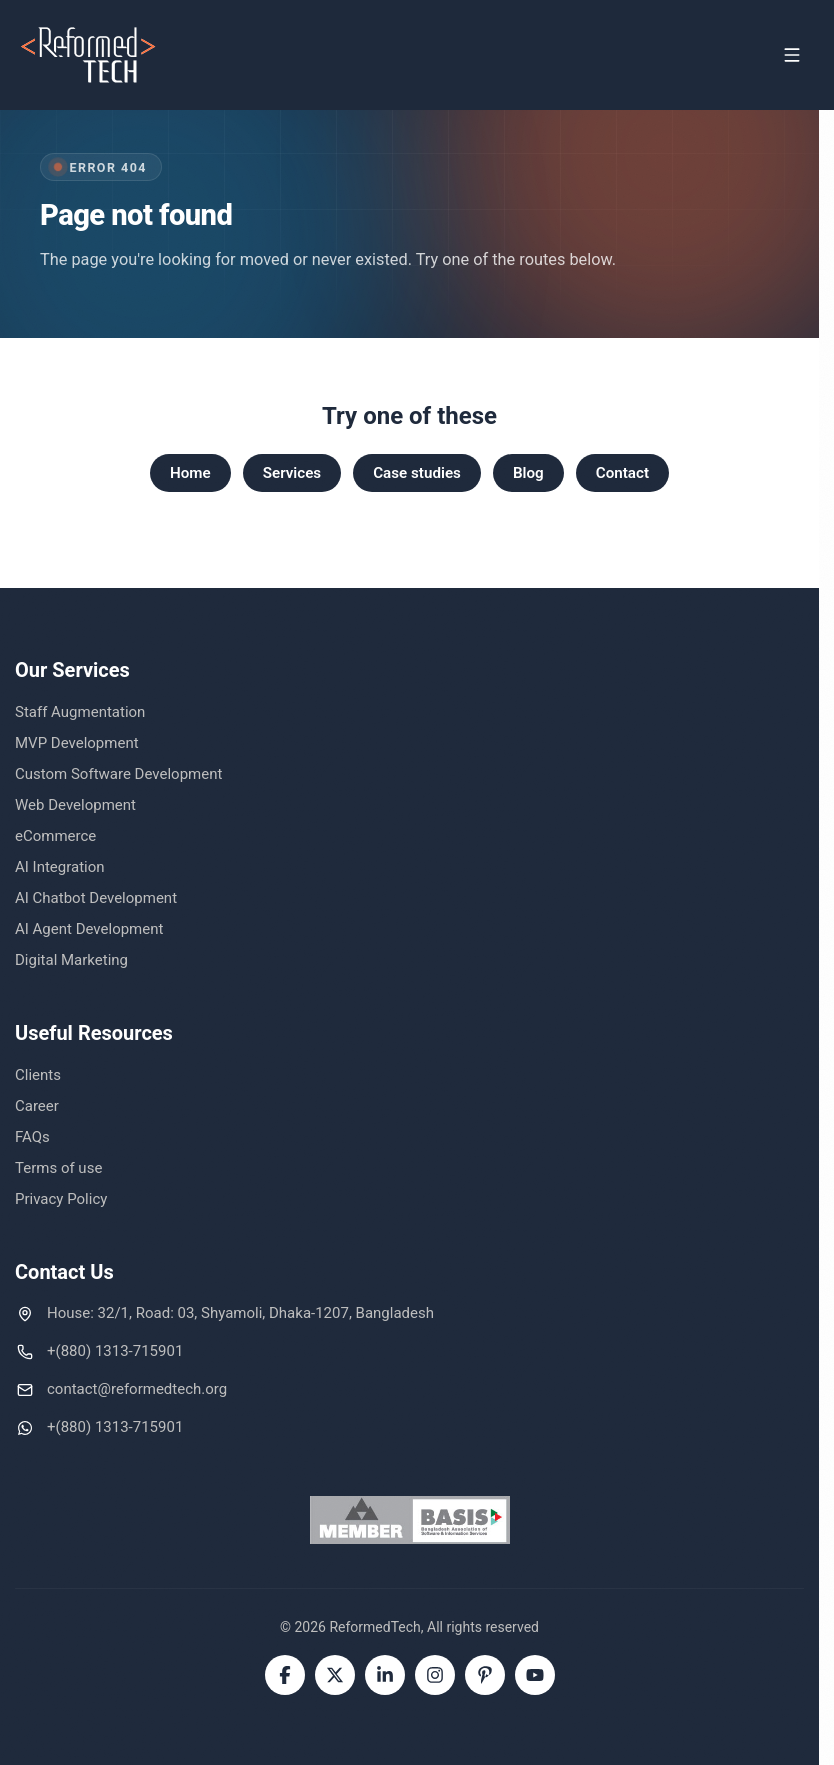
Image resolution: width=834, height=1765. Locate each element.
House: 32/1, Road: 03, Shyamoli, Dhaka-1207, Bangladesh (240, 1313)
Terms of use (58, 1168)
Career (37, 1106)
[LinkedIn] (385, 1675)
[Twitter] (335, 1675)
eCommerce (55, 836)
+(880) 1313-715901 (115, 1351)
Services (292, 473)
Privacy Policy (61, 1199)
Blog (528, 473)
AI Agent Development (89, 929)
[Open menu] (792, 55)
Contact (622, 473)
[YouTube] (535, 1675)
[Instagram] (435, 1675)
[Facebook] (285, 1675)
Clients (38, 1075)
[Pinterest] (485, 1675)
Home (190, 473)
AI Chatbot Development (96, 898)
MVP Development (77, 743)
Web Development (75, 805)
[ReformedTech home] (89, 55)
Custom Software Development (118, 774)
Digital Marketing (71, 960)
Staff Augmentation (80, 712)
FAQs (32, 1137)
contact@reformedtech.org (137, 1389)
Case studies (417, 473)
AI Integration (60, 867)
